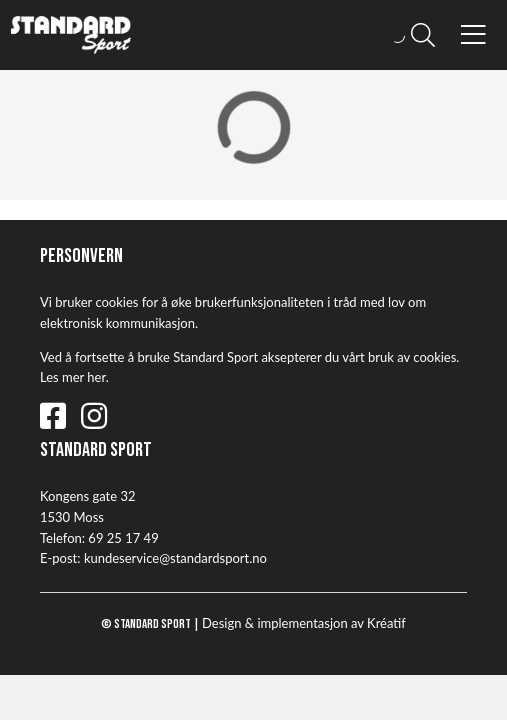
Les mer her (73, 377)
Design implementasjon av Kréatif (304, 623)
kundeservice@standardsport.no (175, 558)
